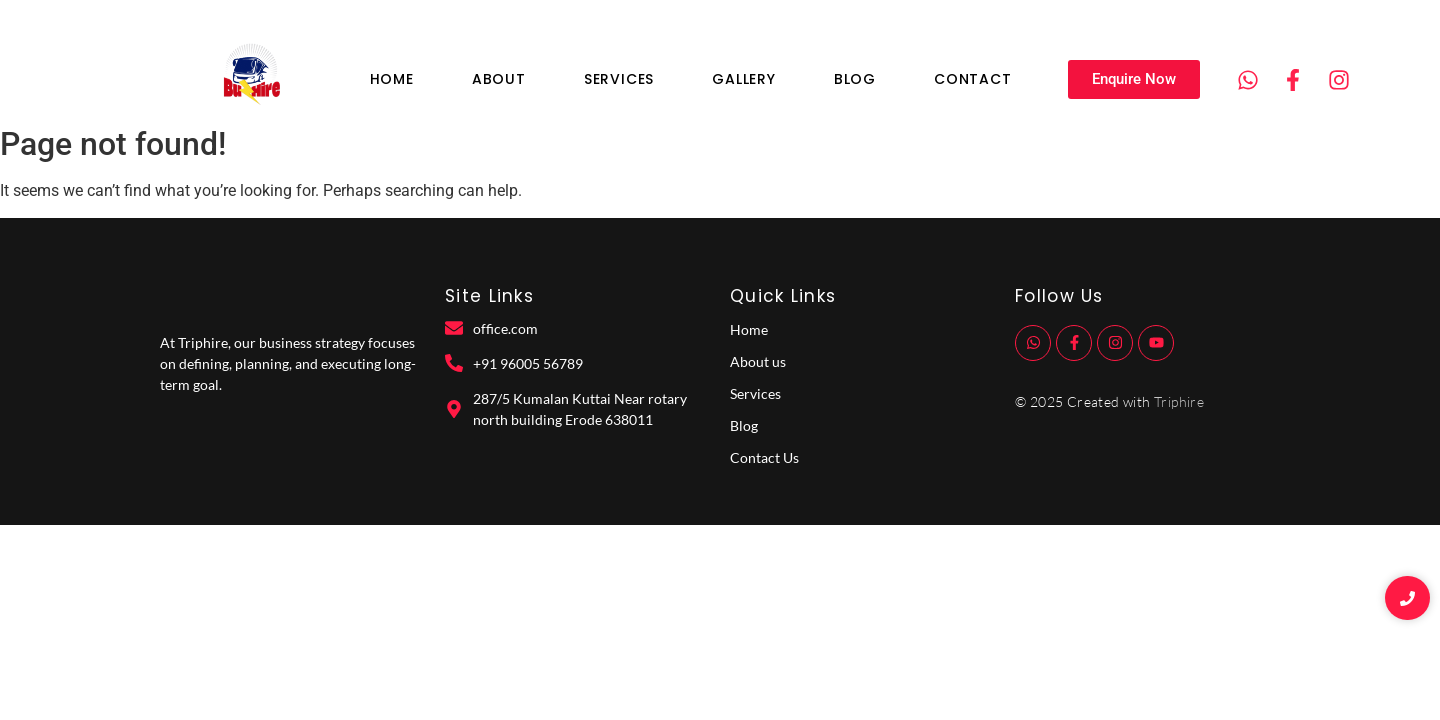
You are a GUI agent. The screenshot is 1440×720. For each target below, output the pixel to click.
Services (619, 79)
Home (392, 79)
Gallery (744, 79)
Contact (973, 79)
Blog (855, 79)
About (499, 79)
